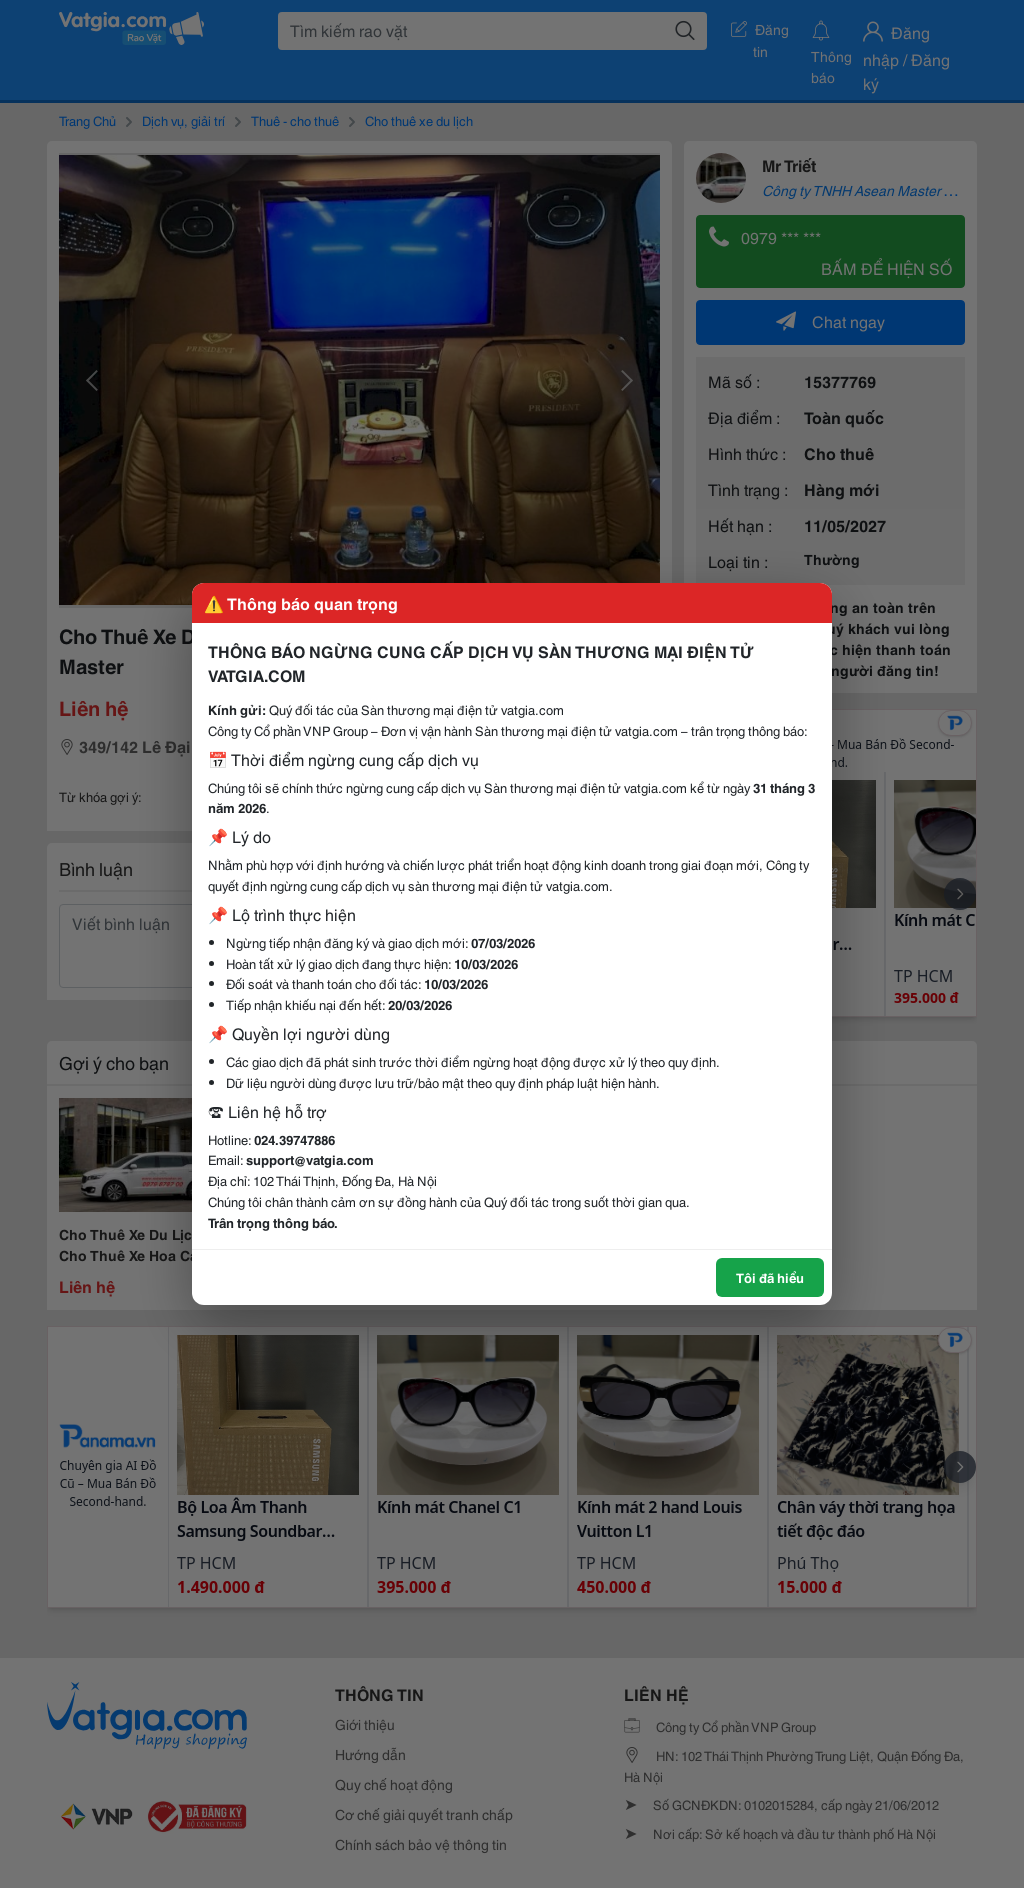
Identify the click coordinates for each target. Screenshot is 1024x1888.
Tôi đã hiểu (770, 1277)
